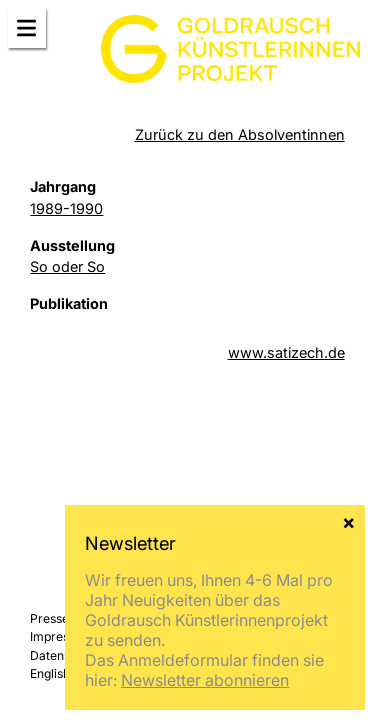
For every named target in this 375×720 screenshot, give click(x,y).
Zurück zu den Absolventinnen (240, 134)
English (50, 673)
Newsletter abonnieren (205, 680)
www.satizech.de (286, 352)
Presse (49, 618)
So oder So (67, 266)
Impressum (61, 636)
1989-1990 (66, 208)
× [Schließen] (348, 521)
